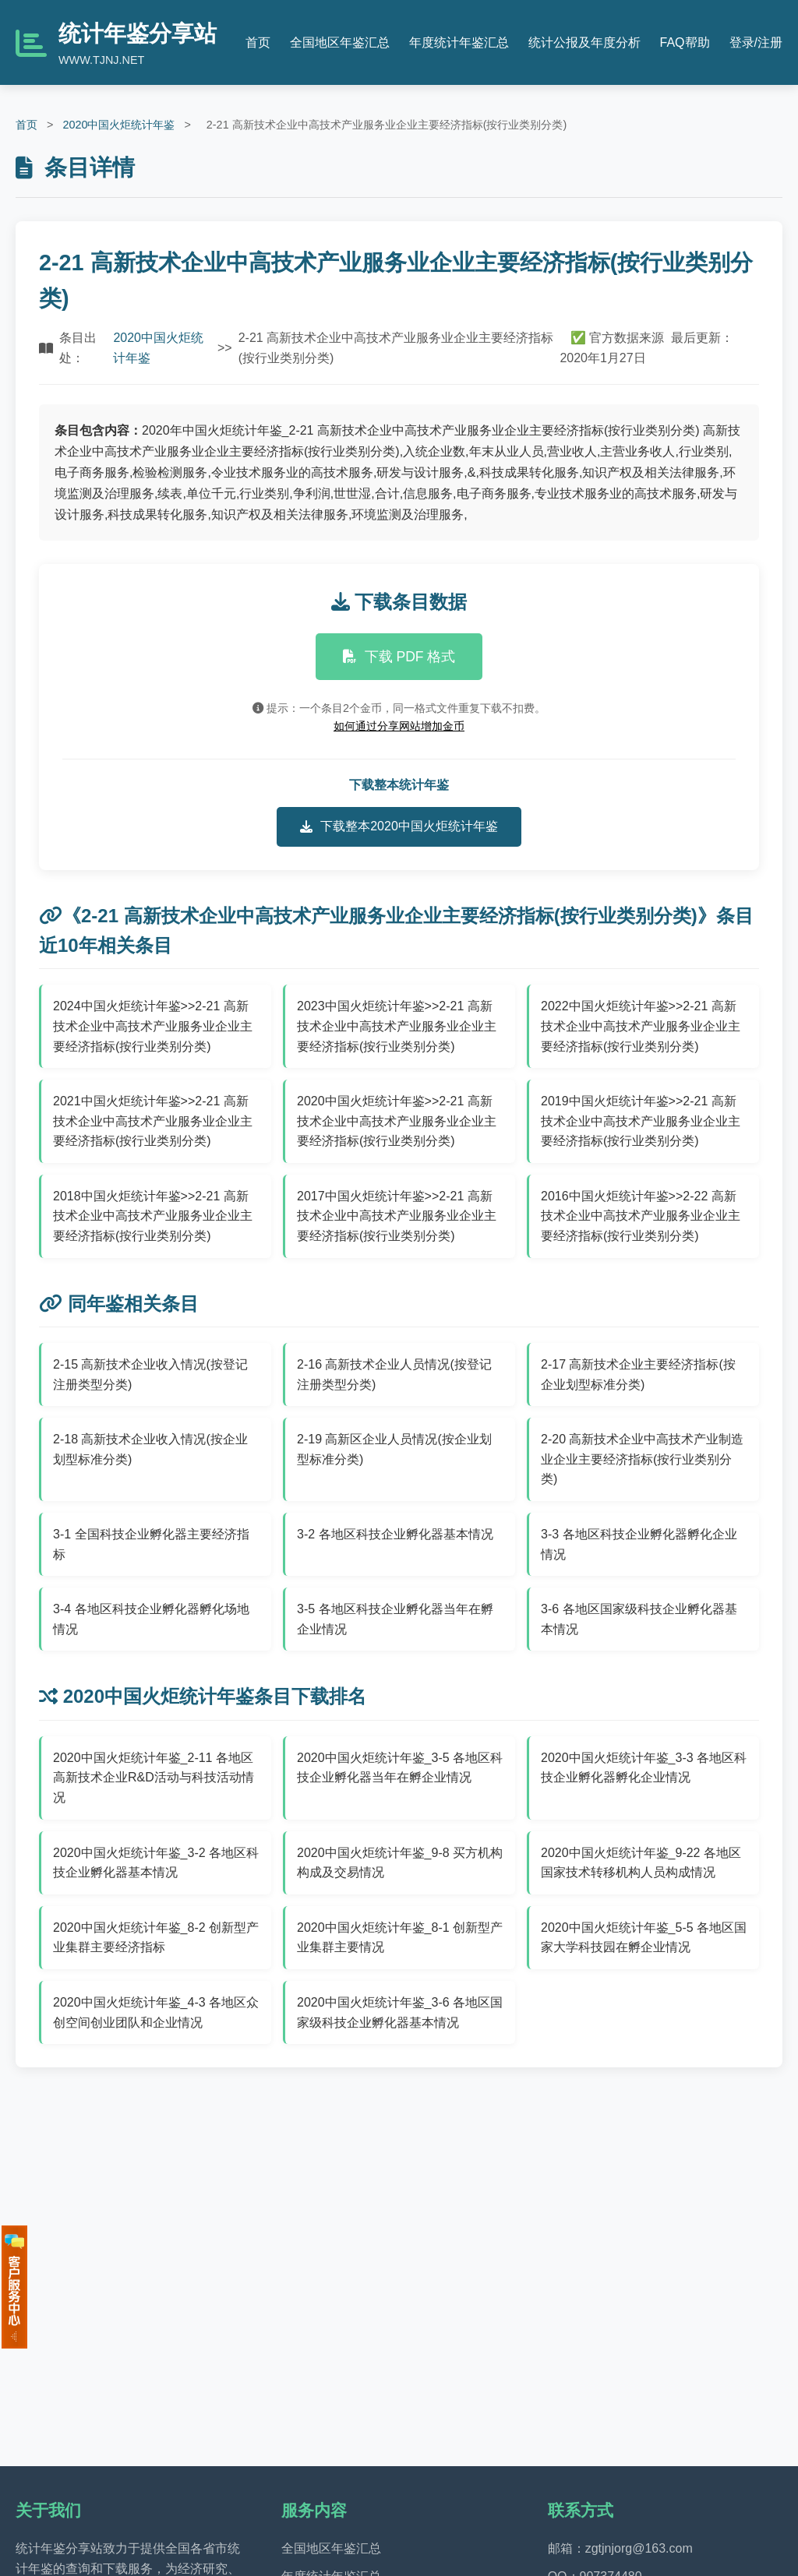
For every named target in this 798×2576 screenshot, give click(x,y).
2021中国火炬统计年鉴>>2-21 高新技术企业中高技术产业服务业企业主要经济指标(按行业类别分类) (152, 1120)
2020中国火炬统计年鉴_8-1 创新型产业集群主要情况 (400, 1937)
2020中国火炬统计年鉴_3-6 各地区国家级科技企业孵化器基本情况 (400, 2012)
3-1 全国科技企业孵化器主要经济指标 (151, 1544)
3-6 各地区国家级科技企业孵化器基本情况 (639, 1619)
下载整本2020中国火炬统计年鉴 (399, 826)
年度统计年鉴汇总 (459, 42)
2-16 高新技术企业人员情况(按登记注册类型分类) (394, 1374)
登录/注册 (755, 42)
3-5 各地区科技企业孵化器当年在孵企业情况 (395, 1619)
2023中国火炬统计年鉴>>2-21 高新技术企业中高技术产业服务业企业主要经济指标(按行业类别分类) (396, 1025)
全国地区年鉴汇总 (340, 42)
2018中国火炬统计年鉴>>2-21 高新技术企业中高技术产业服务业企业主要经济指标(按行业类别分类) (152, 1215)
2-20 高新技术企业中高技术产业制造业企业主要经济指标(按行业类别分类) (642, 1458)
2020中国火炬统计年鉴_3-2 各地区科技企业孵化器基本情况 (156, 1863)
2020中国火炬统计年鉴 (118, 124)
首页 (257, 42)
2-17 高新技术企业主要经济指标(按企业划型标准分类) (638, 1374)
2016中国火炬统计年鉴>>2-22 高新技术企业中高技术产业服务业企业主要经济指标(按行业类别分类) (640, 1215)
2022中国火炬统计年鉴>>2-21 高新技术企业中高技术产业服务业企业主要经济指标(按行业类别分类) (640, 1025)
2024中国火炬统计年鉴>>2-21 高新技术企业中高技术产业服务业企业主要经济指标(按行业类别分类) (152, 1025)
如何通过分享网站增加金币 (399, 726)
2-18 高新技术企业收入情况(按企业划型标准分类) (150, 1449)
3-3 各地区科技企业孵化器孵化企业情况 (639, 1544)
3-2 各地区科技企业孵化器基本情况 (395, 1534)
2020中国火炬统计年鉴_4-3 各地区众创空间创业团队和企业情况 (156, 2012)
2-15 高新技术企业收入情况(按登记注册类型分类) (150, 1374)
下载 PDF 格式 (399, 656)
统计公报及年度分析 (584, 42)
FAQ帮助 (685, 42)
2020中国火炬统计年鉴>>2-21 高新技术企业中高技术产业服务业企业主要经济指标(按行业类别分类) (396, 1120)
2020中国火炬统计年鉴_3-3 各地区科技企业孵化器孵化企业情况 (644, 1768)
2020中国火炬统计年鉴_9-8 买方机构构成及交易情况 (400, 1863)
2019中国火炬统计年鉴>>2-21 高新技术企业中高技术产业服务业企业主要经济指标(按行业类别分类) (640, 1120)
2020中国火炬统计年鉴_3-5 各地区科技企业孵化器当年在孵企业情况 (400, 1768)
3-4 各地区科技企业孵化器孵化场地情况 (151, 1619)
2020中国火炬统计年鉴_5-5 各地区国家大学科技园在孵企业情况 (644, 1937)
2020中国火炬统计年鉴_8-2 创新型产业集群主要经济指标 (156, 1937)
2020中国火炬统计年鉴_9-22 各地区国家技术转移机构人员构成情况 (641, 1863)
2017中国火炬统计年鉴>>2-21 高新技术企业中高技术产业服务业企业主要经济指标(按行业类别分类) (396, 1215)
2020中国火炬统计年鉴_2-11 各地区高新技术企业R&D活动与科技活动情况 (153, 1777)
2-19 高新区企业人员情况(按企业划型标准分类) (394, 1449)
